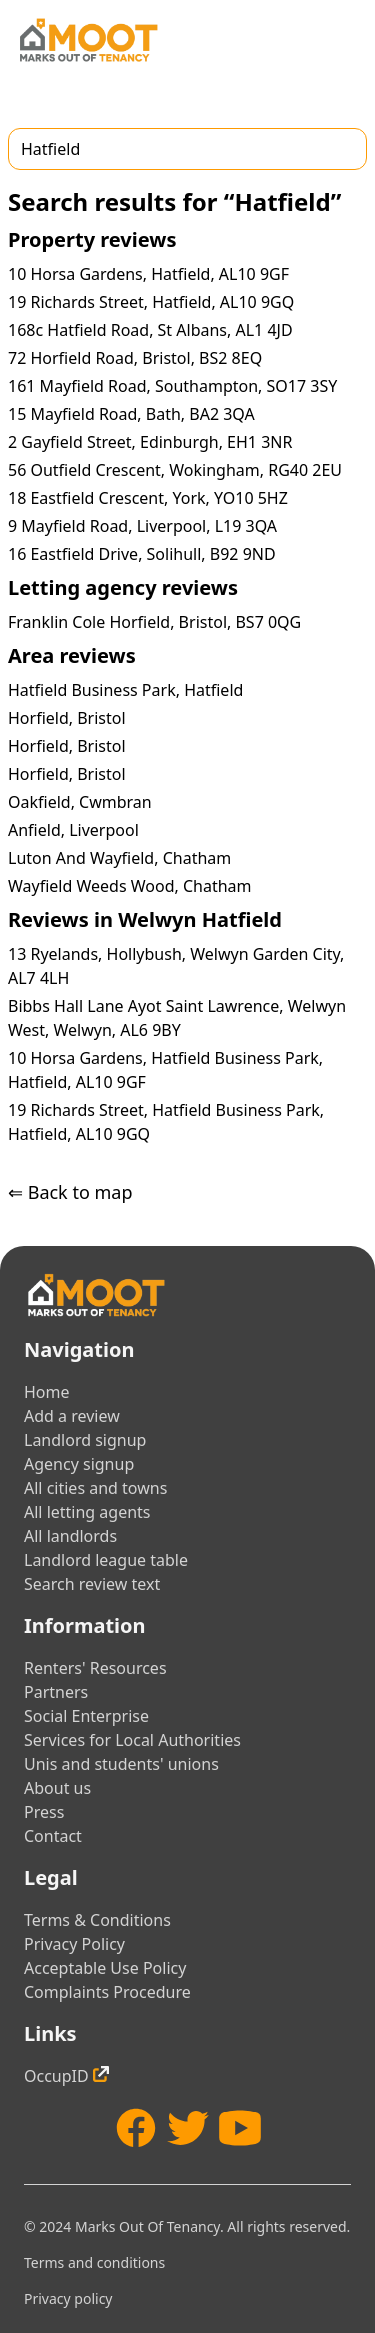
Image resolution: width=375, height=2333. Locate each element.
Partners (56, 1692)
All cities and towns (95, 1488)
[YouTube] (240, 2128)
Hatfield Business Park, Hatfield (125, 690)
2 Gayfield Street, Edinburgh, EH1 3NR (150, 442)
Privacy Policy (74, 1944)
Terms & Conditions (97, 1920)
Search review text (92, 1584)
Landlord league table (106, 1560)
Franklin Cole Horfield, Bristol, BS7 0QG (154, 622)
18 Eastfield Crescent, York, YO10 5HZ (148, 498)
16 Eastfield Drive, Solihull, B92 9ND (142, 554)
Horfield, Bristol (67, 718)
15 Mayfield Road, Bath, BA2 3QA (131, 414)
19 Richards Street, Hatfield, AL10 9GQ (151, 302)
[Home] (88, 40)
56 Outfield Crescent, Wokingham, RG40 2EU (175, 470)
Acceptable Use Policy (105, 1968)
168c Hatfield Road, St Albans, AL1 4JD (150, 330)
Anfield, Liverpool (73, 830)
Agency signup (79, 1464)
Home (47, 1392)
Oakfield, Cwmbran (80, 802)
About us (57, 1788)
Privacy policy (68, 2298)
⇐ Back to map (70, 1192)
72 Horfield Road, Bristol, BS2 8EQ (135, 358)
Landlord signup (85, 1440)
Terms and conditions (94, 2262)
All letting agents (87, 1512)
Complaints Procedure (107, 1992)
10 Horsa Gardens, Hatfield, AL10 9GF (148, 274)
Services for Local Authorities (132, 1740)
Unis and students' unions (121, 1764)
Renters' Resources (95, 1668)
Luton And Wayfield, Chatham (119, 858)
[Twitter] (188, 2128)
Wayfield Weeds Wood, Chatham (130, 886)
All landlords (70, 1536)
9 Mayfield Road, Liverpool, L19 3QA (142, 526)
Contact (53, 1836)
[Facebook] (136, 2128)
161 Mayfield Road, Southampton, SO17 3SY (172, 386)
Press (44, 1812)
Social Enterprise (86, 1716)
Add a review (72, 1416)
